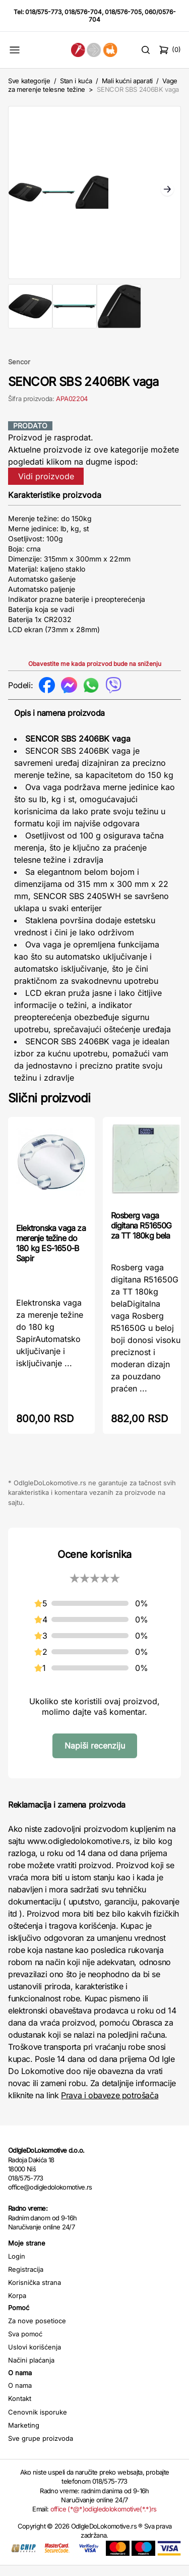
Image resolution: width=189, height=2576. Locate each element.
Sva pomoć (25, 2344)
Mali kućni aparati (127, 81)
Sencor (19, 372)
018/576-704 (83, 12)
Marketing (23, 2435)
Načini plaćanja (31, 2371)
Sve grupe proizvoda (40, 2449)
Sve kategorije (29, 81)
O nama (20, 2396)
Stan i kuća (76, 81)
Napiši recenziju (95, 1756)
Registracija (25, 2279)
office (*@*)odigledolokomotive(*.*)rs (103, 2519)
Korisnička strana (34, 2292)
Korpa (17, 2306)
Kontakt (19, 2409)
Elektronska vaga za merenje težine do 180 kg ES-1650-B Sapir (51, 1253)
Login (16, 2266)
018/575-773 (43, 12)
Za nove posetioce (37, 2331)
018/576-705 (123, 12)
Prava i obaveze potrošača (109, 2106)
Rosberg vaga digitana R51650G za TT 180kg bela (141, 1235)
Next (167, 196)
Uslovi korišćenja (34, 2358)
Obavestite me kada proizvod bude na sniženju (94, 674)
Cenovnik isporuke (37, 2422)
